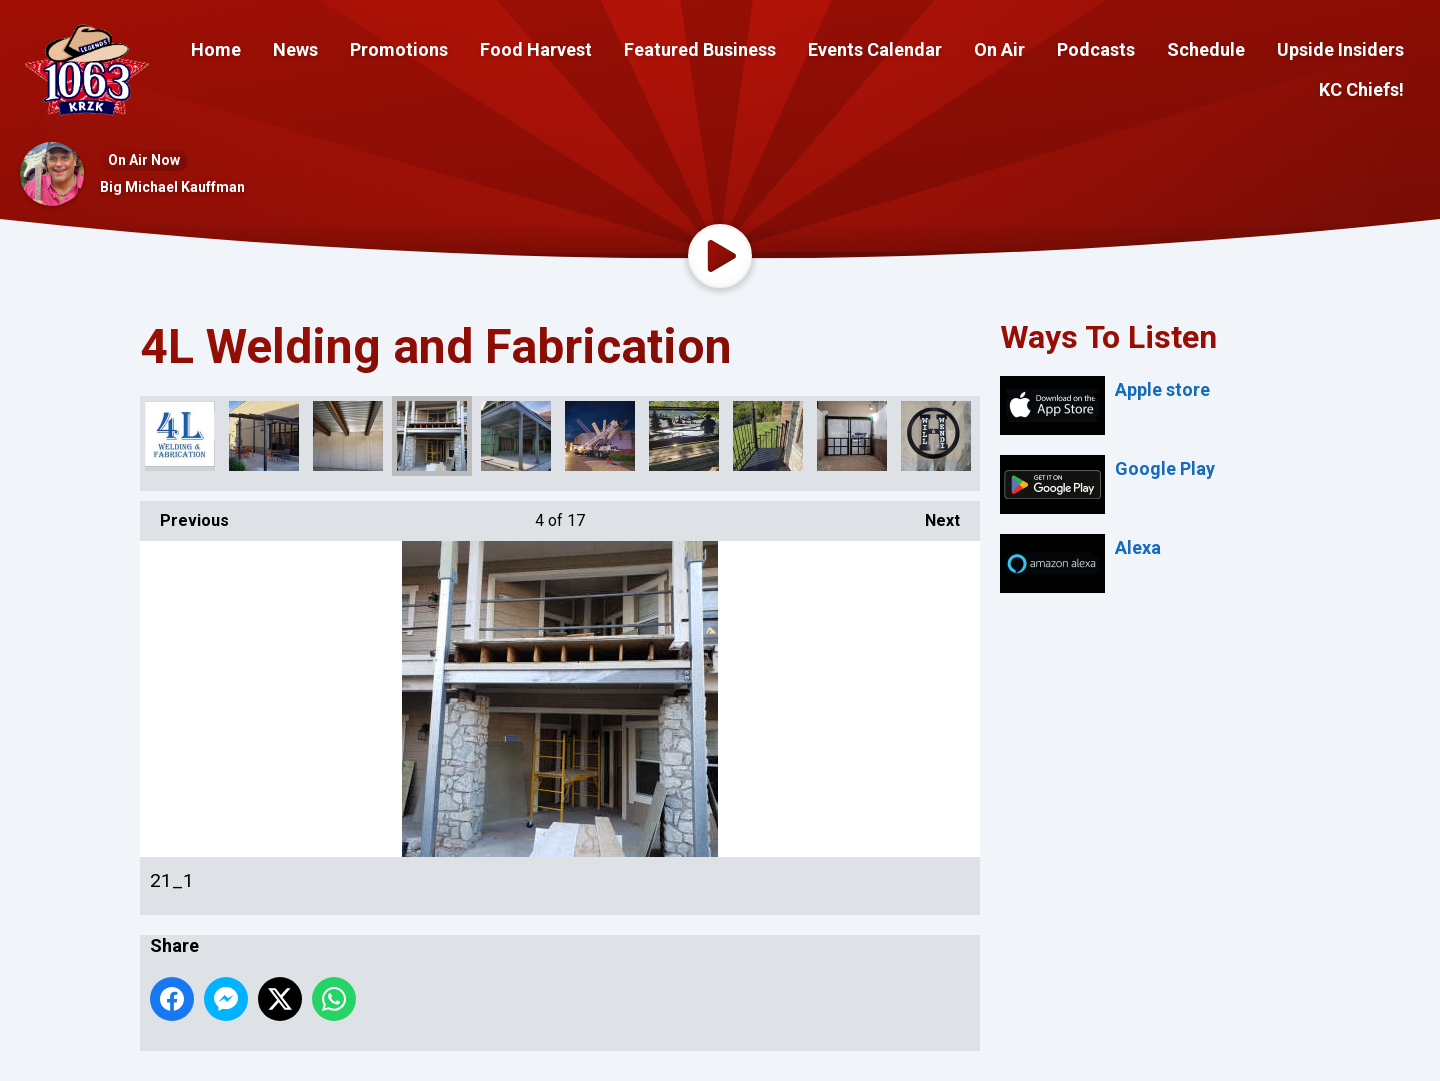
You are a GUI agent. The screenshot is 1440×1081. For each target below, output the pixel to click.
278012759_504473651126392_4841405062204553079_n (852, 436)
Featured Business (700, 49)
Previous (184, 515)
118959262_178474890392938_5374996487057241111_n (600, 436)
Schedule (1206, 49)
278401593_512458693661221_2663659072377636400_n (936, 436)
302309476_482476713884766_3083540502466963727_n (180, 436)
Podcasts (1096, 49)
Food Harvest (536, 49)
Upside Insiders (1340, 49)
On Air (999, 49)
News (295, 49)
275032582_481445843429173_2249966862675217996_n (684, 436)
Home (216, 49)
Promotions (399, 49)
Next (932, 515)
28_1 (516, 436)
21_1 (432, 436)
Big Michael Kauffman (172, 187)
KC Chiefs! (1361, 89)
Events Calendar (875, 49)
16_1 (348, 436)
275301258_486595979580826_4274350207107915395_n (768, 436)
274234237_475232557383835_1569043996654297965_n (264, 436)
